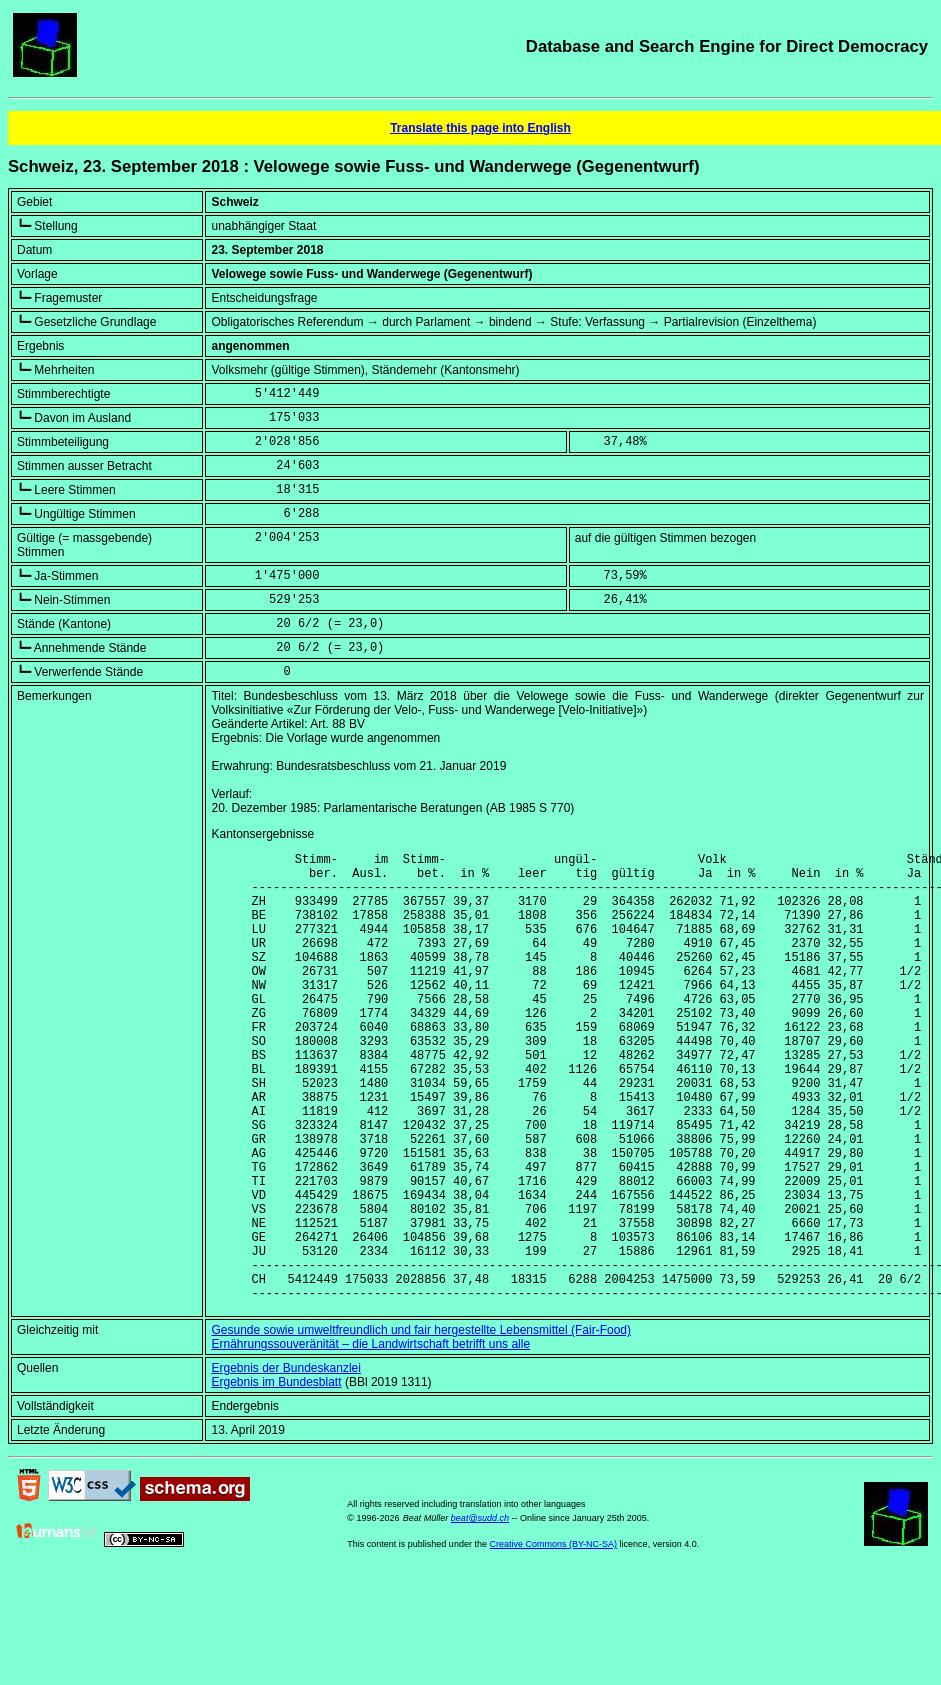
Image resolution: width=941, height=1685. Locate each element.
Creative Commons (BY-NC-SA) (553, 1640)
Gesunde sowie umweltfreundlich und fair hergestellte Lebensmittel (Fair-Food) (421, 1426)
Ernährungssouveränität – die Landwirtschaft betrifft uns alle (370, 1440)
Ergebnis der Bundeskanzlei (285, 1464)
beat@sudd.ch (480, 1614)
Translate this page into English (480, 128)
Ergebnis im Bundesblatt (276, 1478)
